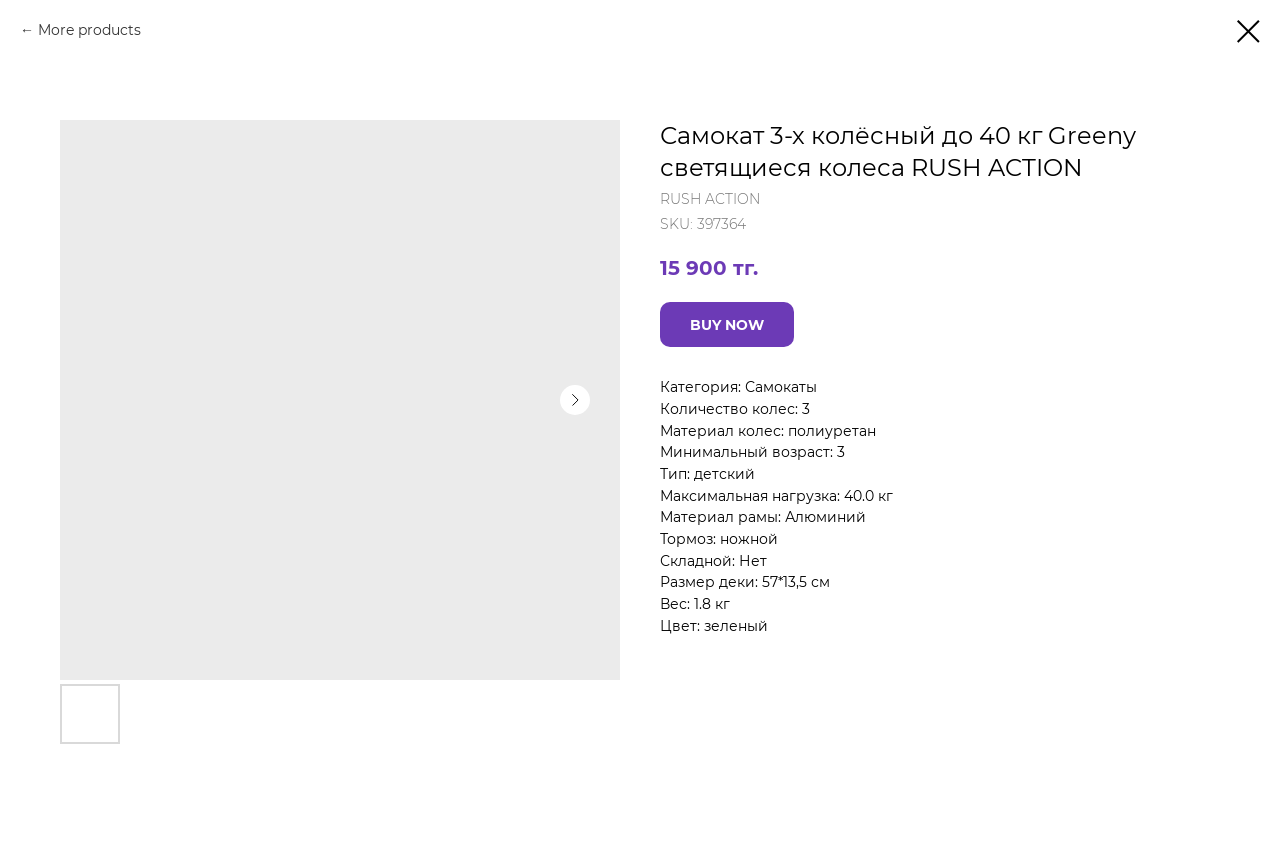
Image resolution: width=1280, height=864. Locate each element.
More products (89, 30)
